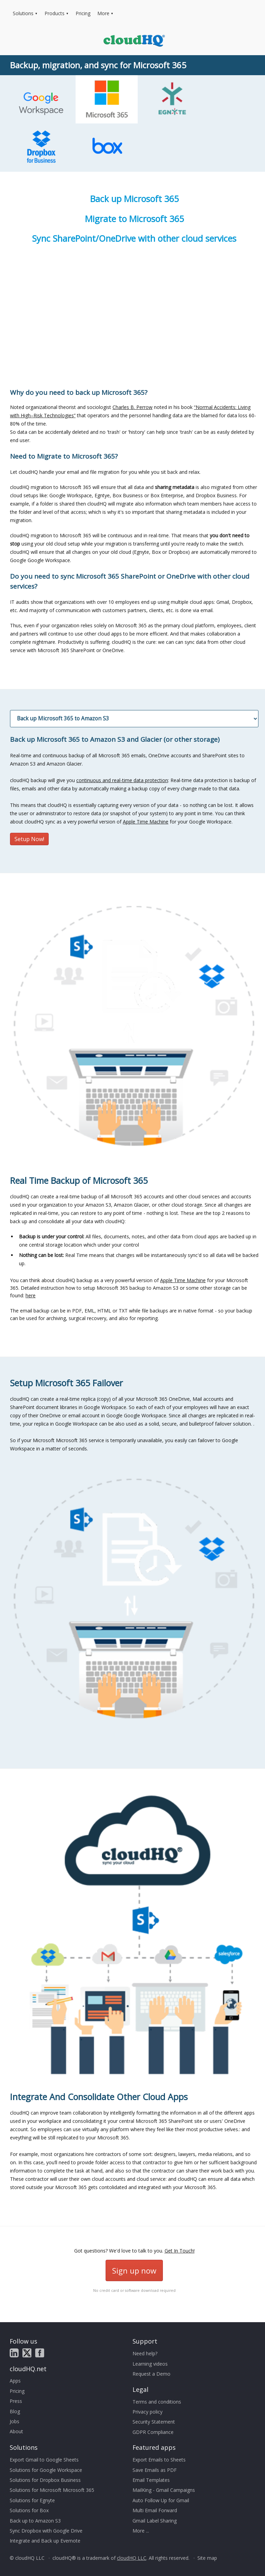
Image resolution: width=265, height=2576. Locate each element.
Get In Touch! (180, 2250)
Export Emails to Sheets (159, 2459)
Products (55, 13)
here (31, 1295)
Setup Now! (29, 839)
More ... (140, 2530)
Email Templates (151, 2480)
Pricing (83, 13)
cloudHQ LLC (131, 2558)
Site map (207, 2558)
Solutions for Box (29, 2510)
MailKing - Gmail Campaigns (163, 2490)
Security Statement (153, 2421)
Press (16, 2401)
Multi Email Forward (154, 2510)
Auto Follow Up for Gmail (160, 2500)
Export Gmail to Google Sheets (44, 2459)
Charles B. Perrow (132, 407)
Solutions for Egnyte (32, 2500)
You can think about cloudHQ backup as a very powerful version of (134, 1229)
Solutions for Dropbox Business (45, 2480)
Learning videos (150, 2363)
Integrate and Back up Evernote (45, 2540)
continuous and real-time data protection (122, 780)
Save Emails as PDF (154, 2470)
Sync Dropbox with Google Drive (46, 2530)
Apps (15, 2380)
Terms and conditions (156, 2401)
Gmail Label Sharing (154, 2520)
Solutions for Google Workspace (46, 2470)
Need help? (144, 2353)
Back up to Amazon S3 (35, 2520)
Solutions (23, 13)
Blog (15, 2411)
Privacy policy (147, 2411)
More (103, 13)
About (16, 2431)
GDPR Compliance (153, 2432)
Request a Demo (151, 2373)
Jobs (14, 2421)
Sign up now (134, 2270)
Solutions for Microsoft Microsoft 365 (52, 2490)
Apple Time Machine (145, 821)
